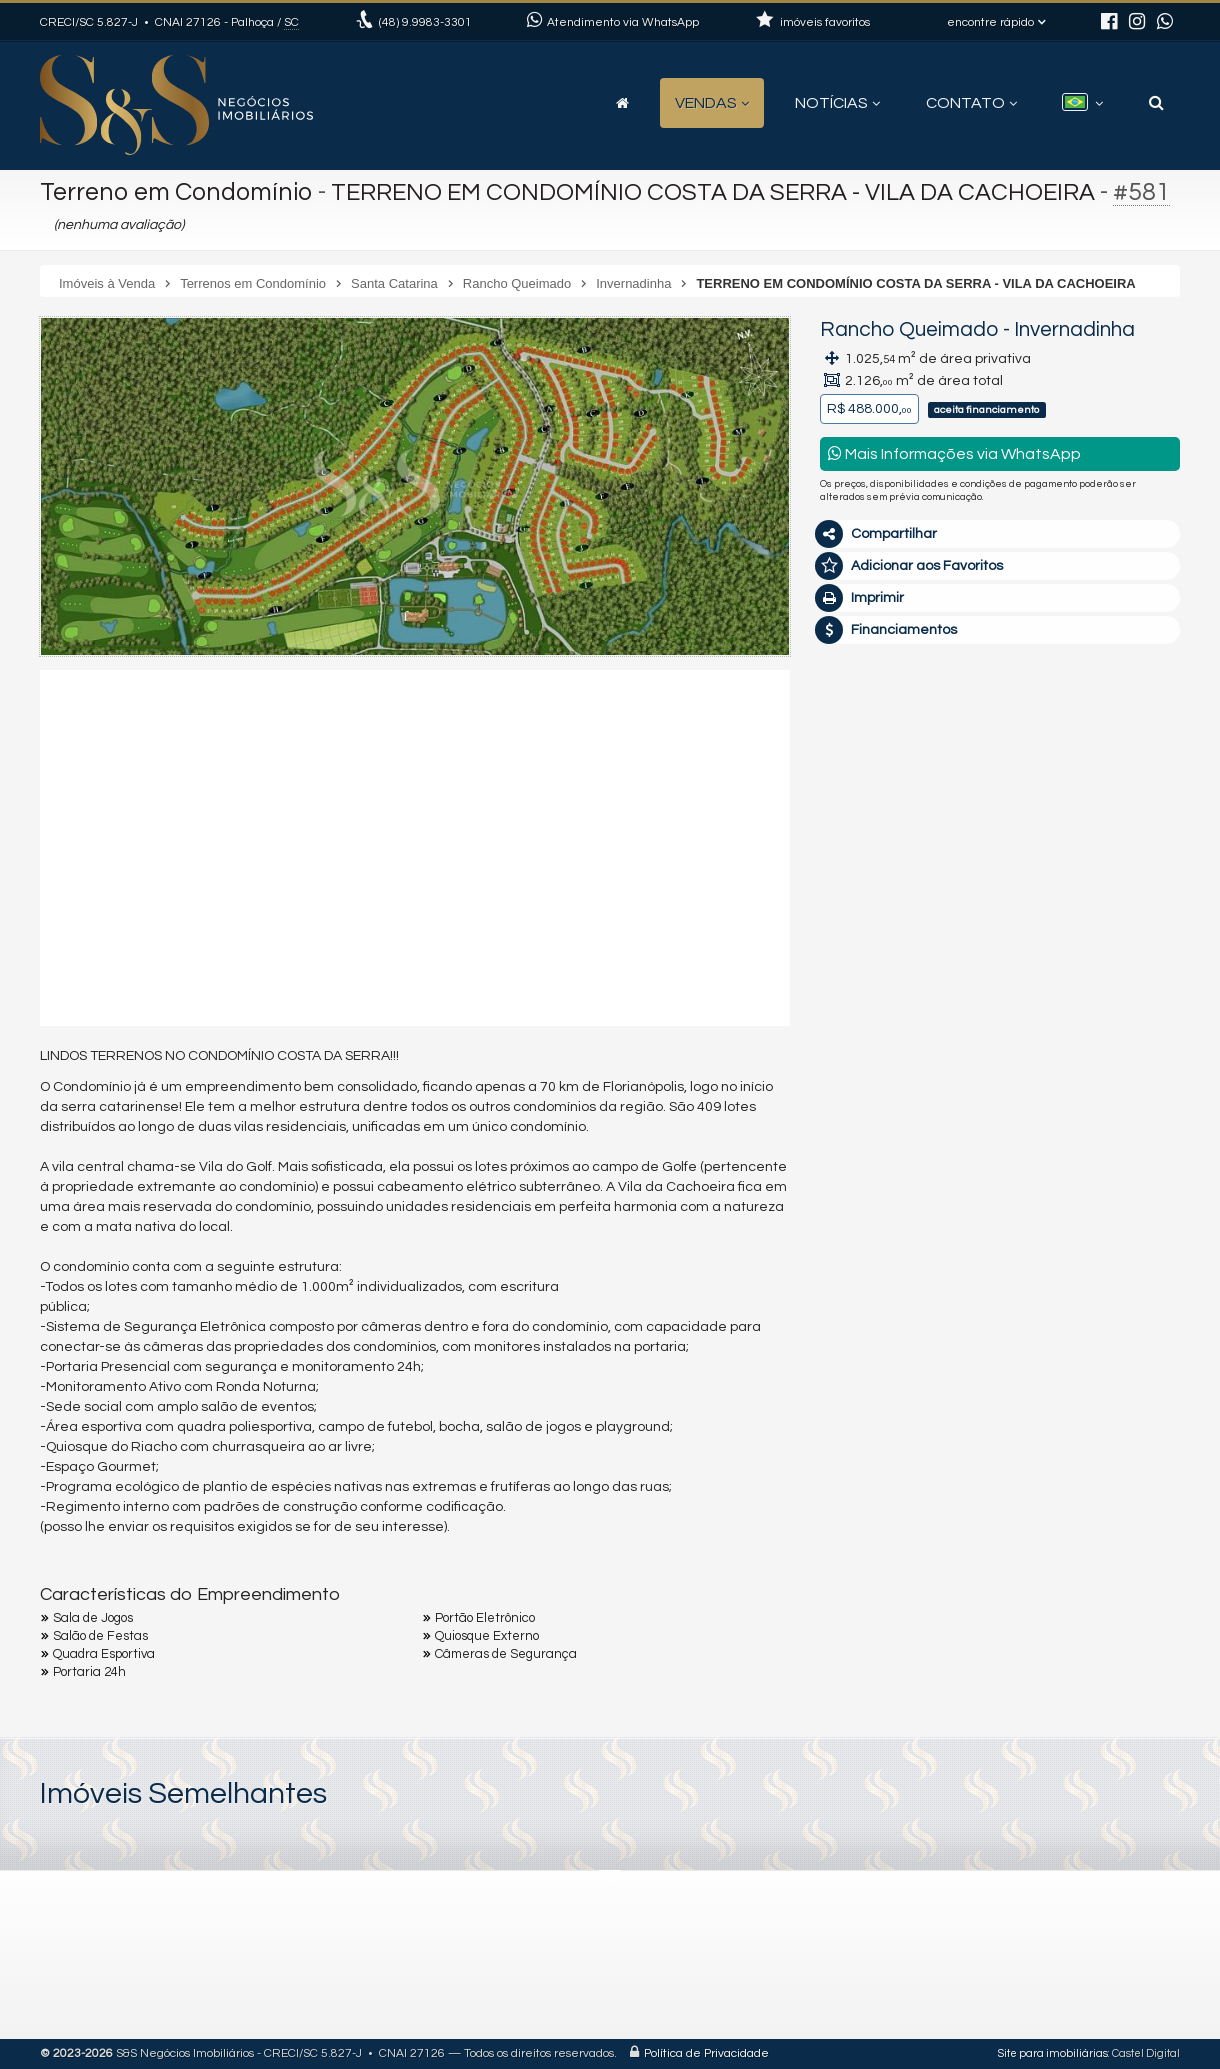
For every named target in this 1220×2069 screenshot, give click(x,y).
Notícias (837, 103)
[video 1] (415, 845)
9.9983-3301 (425, 22)
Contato (971, 103)
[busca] (1156, 103)
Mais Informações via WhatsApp (954, 453)
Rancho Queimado (909, 329)
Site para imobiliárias (1053, 2053)
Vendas (712, 103)
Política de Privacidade (706, 2053)
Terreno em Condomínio (176, 192)
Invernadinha (1074, 329)
